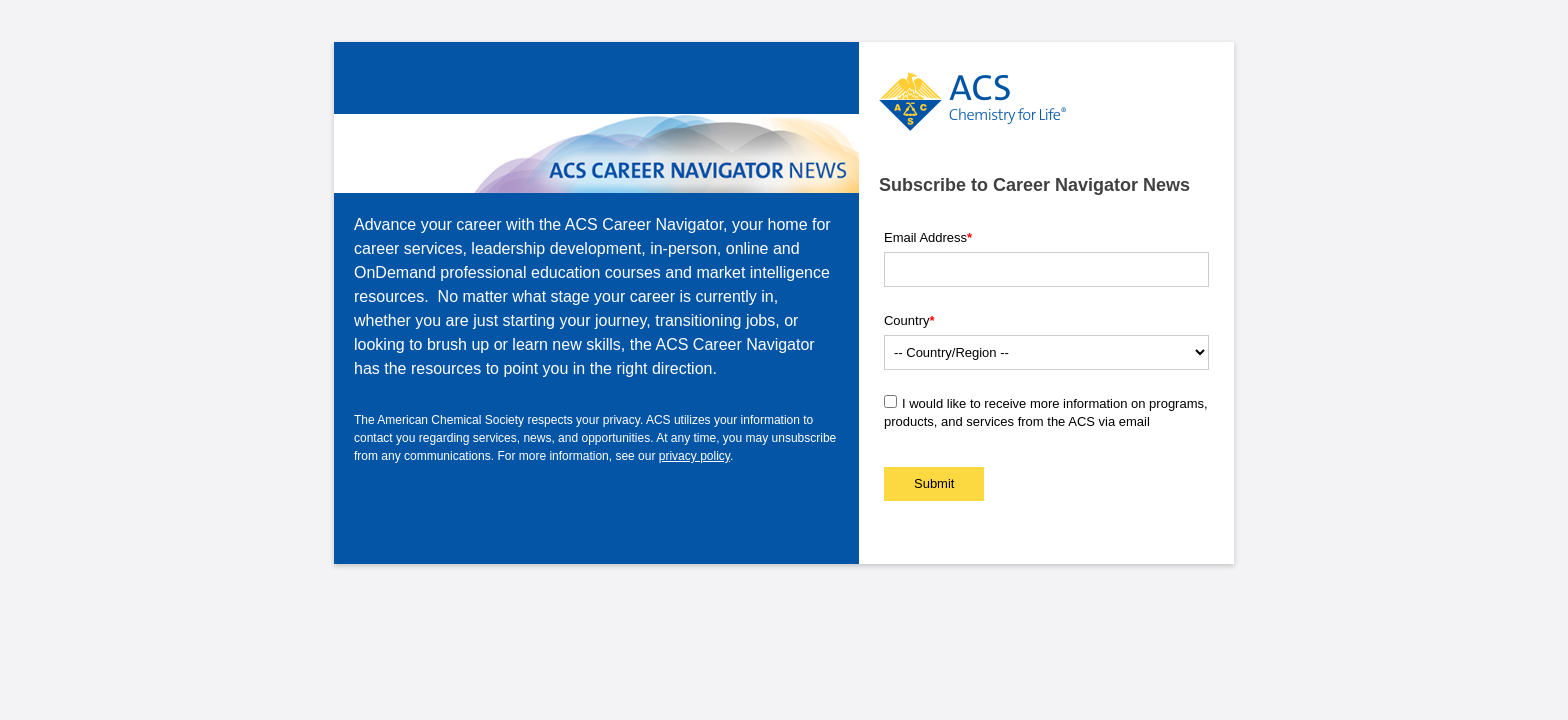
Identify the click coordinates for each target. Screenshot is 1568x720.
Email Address (928, 237)
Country (909, 320)
